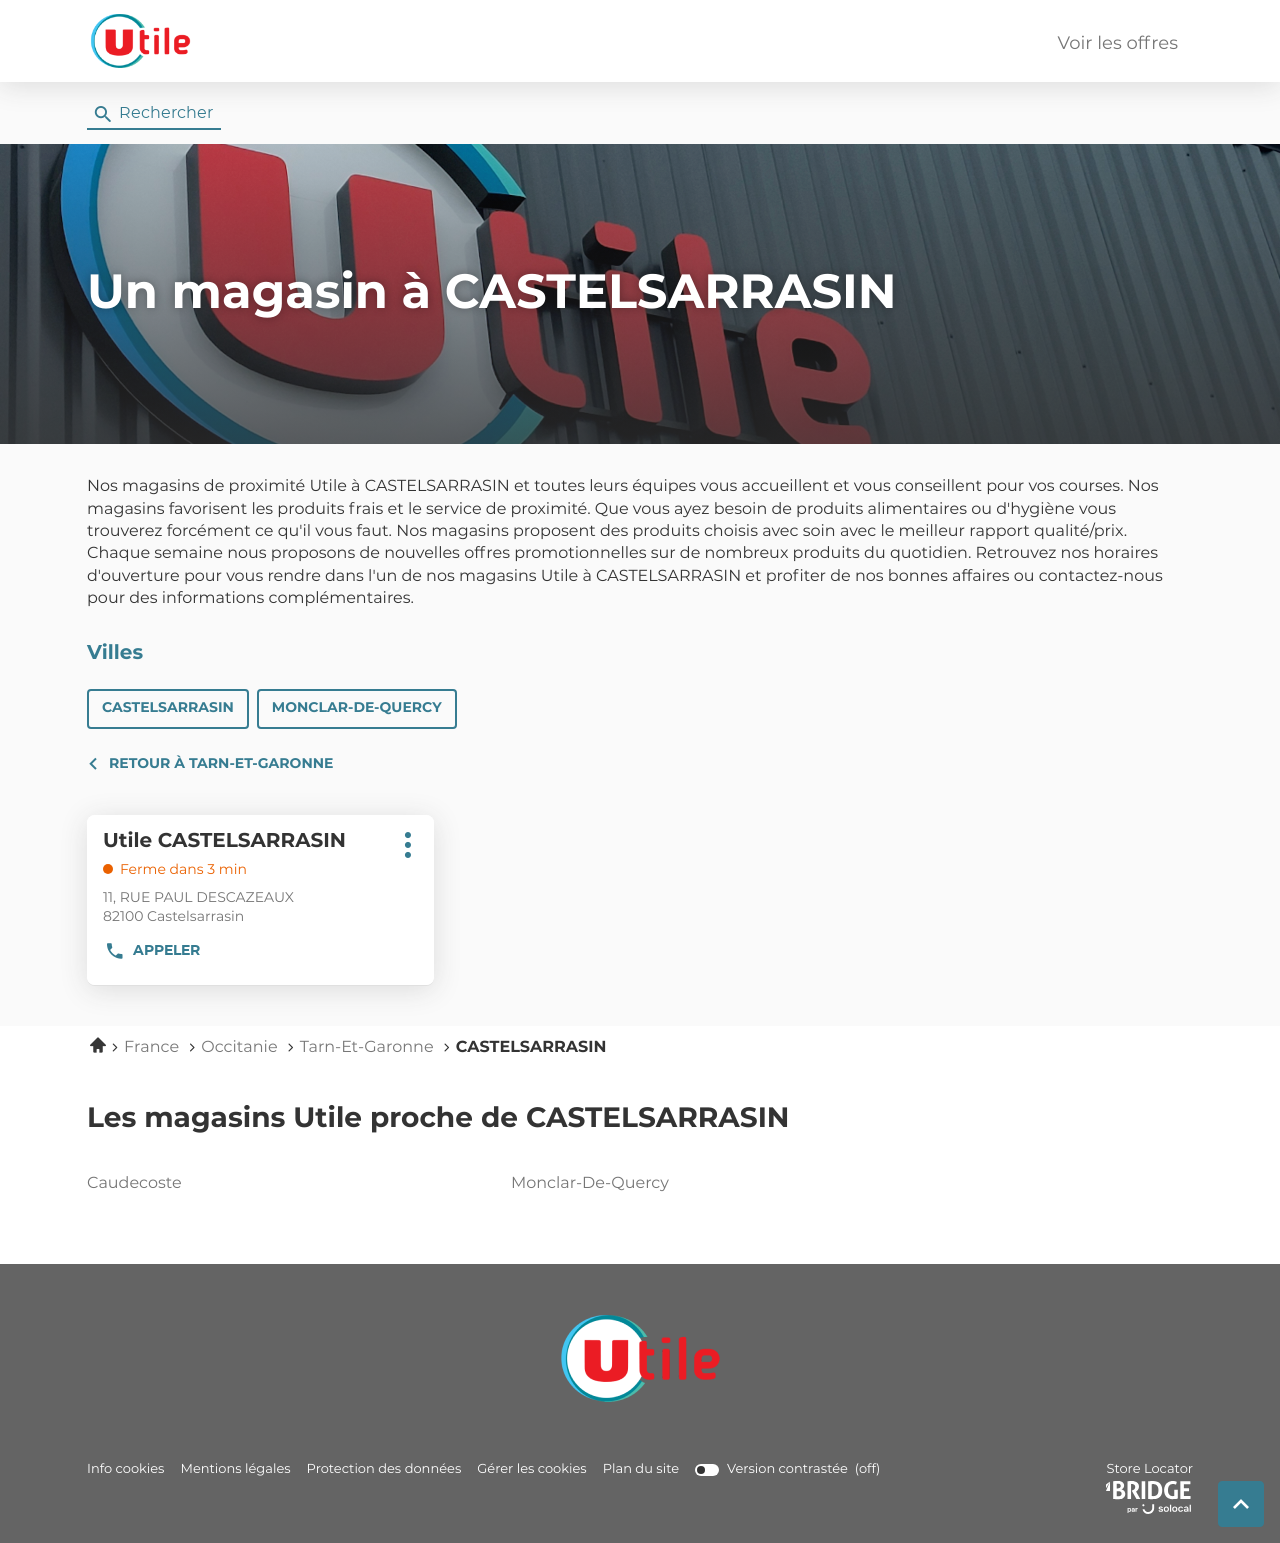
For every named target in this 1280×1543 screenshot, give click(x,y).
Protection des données (384, 1469)
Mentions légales (235, 1469)
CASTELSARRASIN (168, 708)
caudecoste (212, 1184)
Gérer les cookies (531, 1469)
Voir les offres (1118, 44)
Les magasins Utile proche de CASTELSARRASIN (438, 1119)
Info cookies (125, 1469)
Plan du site (641, 1469)
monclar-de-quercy (636, 1184)
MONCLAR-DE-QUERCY (357, 708)
